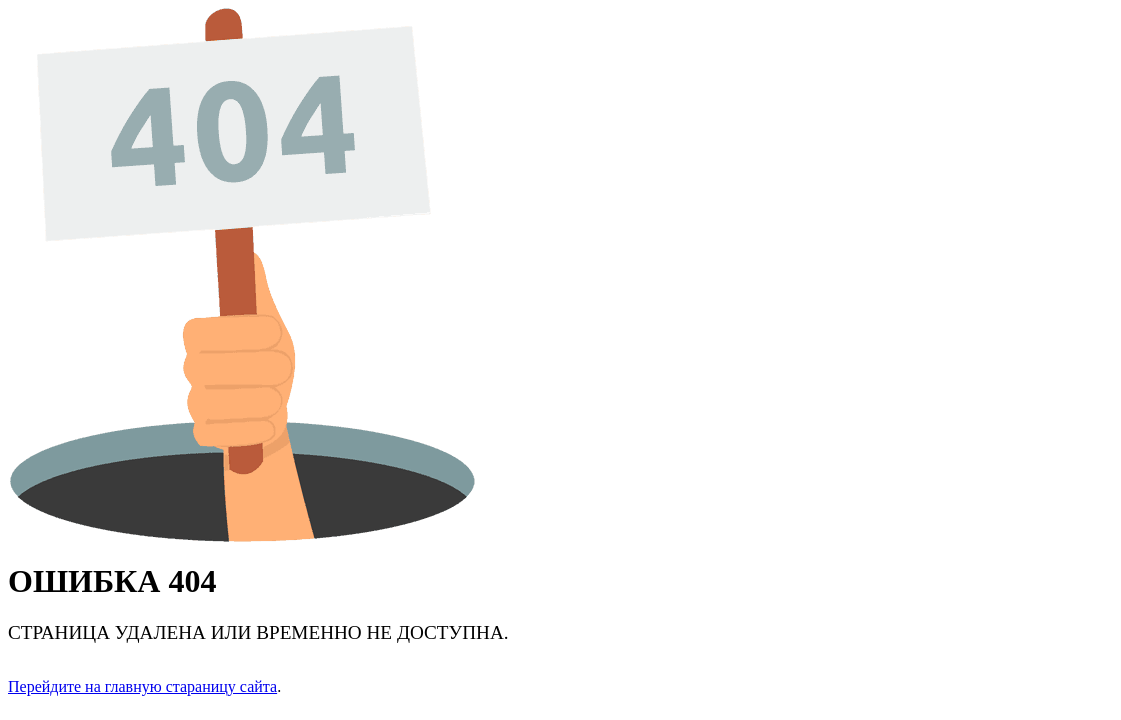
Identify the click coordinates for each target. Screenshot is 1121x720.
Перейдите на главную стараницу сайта (142, 686)
